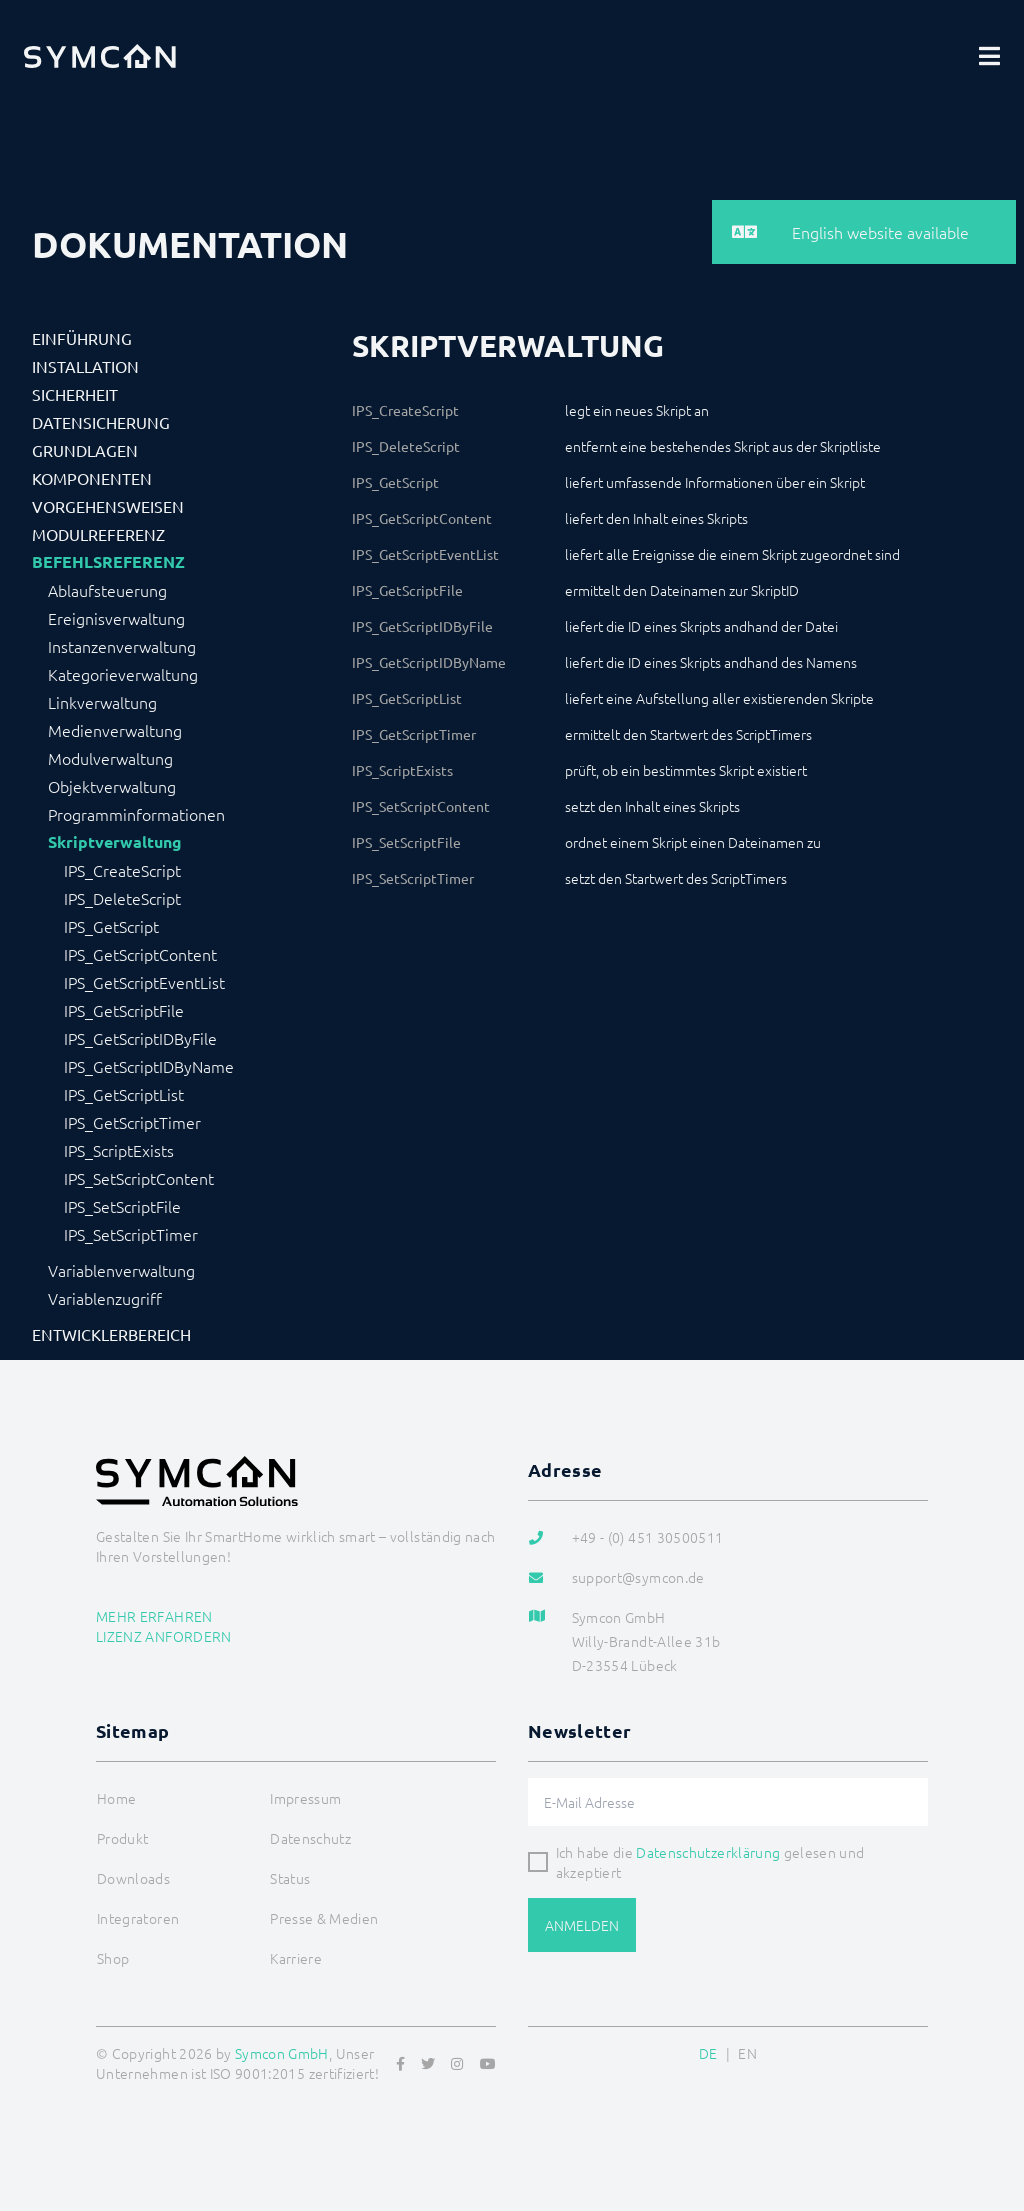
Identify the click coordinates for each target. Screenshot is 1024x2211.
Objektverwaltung (112, 786)
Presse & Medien (324, 1918)
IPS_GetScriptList (124, 1094)
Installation (85, 366)
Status (290, 1878)
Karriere (296, 1958)
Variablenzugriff (105, 1298)
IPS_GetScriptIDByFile (140, 1038)
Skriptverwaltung (115, 842)
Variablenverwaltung (121, 1270)
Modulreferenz (98, 534)
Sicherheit (75, 394)
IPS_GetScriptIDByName (149, 1066)
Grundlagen (85, 450)
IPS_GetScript (111, 926)
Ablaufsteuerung (107, 590)
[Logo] (100, 56)
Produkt (122, 1838)
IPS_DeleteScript (122, 898)
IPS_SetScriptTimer (131, 1234)
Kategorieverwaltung (123, 674)
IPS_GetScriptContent (140, 954)
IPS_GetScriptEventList (144, 982)
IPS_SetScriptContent (139, 1178)
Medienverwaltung (115, 730)
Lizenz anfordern (164, 1636)
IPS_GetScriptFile (124, 1010)
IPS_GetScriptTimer (132, 1122)
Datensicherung (101, 422)
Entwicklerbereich (111, 1334)
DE (708, 2053)
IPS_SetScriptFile (122, 1206)
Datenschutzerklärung (708, 1852)
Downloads (133, 1878)
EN (747, 2053)
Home (116, 1798)
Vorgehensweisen (108, 506)
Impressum (305, 1798)
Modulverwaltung (110, 758)
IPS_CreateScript (122, 870)
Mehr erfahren (154, 1616)
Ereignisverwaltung (116, 618)
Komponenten (92, 478)
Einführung (82, 338)
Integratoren (138, 1918)
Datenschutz (310, 1838)
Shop (113, 1958)
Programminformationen (136, 814)
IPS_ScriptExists (119, 1150)
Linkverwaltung (102, 702)
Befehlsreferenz (108, 562)
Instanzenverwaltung (122, 646)
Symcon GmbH (282, 2053)
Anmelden (582, 1925)
